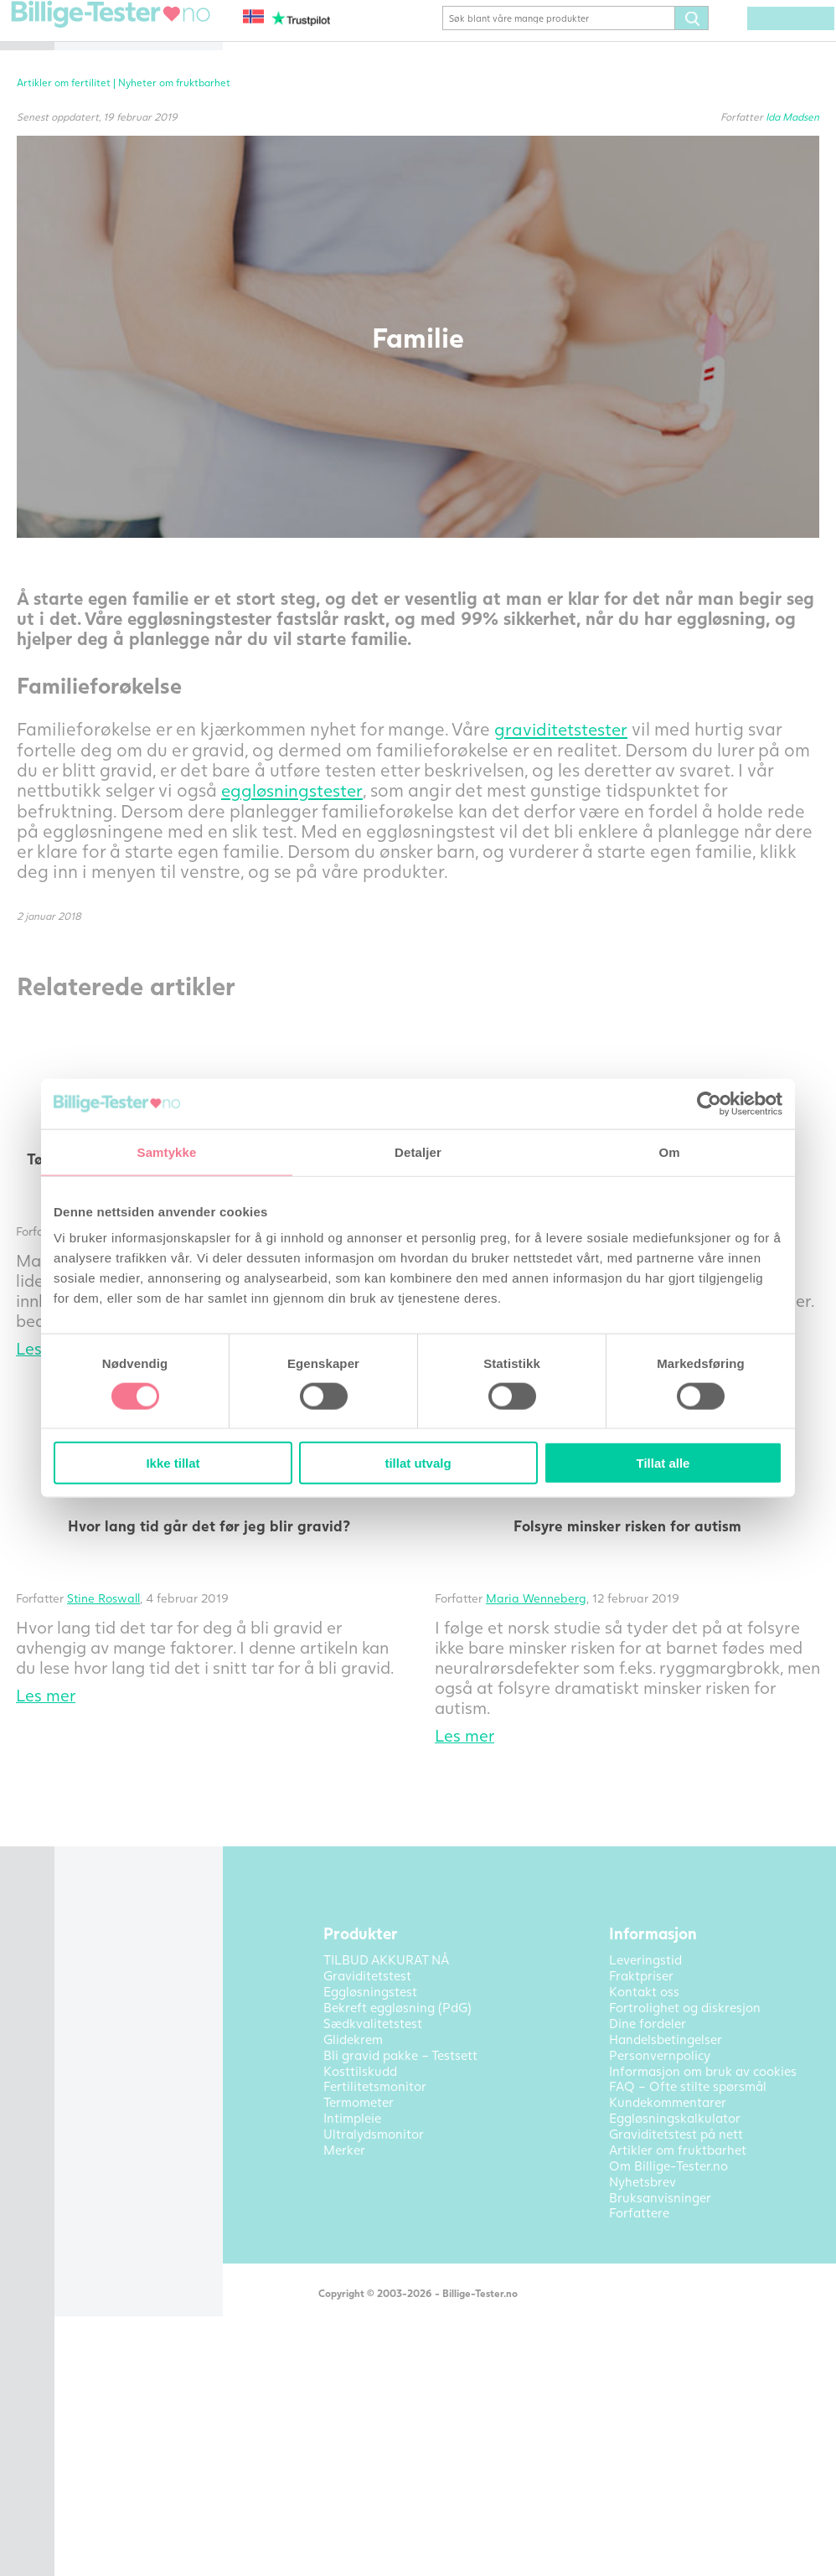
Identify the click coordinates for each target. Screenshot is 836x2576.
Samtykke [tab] (167, 1151)
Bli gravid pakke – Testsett (131, 142)
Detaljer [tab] (418, 1151)
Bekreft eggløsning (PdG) (152, 109)
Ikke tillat (172, 1463)
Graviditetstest (123, 59)
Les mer (297, 1879)
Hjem (94, 34)
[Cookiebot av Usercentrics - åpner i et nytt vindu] (709, 1103)
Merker (100, 439)
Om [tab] (668, 1151)
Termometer (114, 325)
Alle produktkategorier (145, 464)
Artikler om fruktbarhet (147, 500)
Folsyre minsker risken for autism (690, 1669)
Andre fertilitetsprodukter (135, 357)
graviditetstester (336, 792)
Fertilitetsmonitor (130, 274)
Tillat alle (663, 1463)
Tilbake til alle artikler (348, 1963)
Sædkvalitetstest (128, 299)
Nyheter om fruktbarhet (425, 107)
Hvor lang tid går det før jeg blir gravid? (397, 1668)
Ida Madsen (792, 141)
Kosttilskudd (115, 249)
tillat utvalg (417, 1463)
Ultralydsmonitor (128, 414)
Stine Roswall (354, 1741)
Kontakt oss (113, 525)
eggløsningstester (340, 873)
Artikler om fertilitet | (318, 107)
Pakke (97, 199)
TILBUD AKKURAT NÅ (144, 174)
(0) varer (796, 43)
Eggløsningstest (125, 84)
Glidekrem (108, 224)
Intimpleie (108, 389)
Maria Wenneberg (662, 1741)
